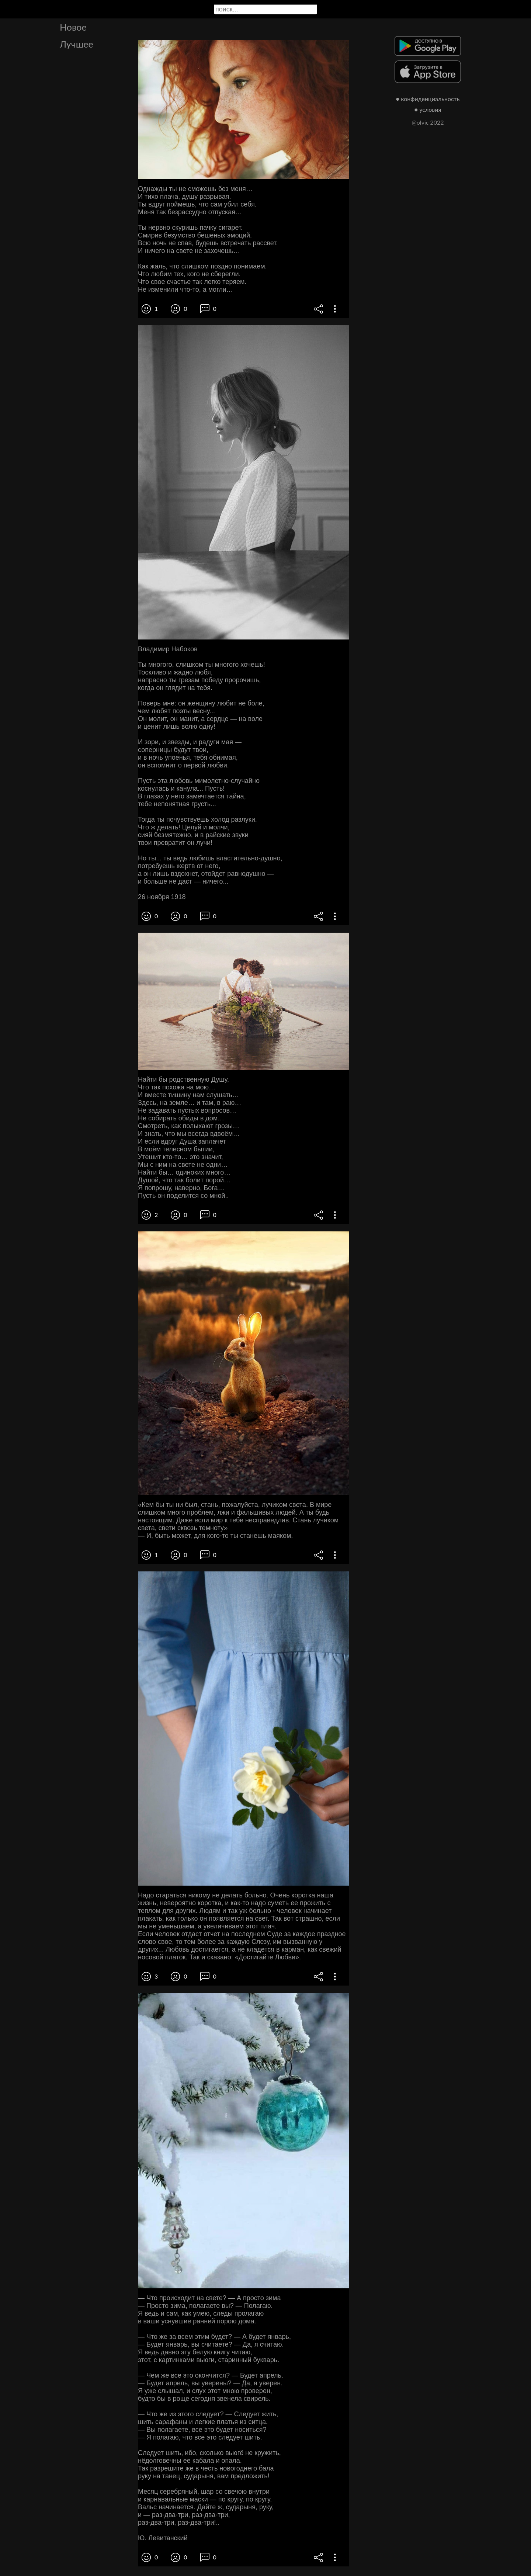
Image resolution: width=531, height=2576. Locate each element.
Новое (73, 26)
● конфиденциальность (428, 98)
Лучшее (76, 43)
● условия (427, 109)
